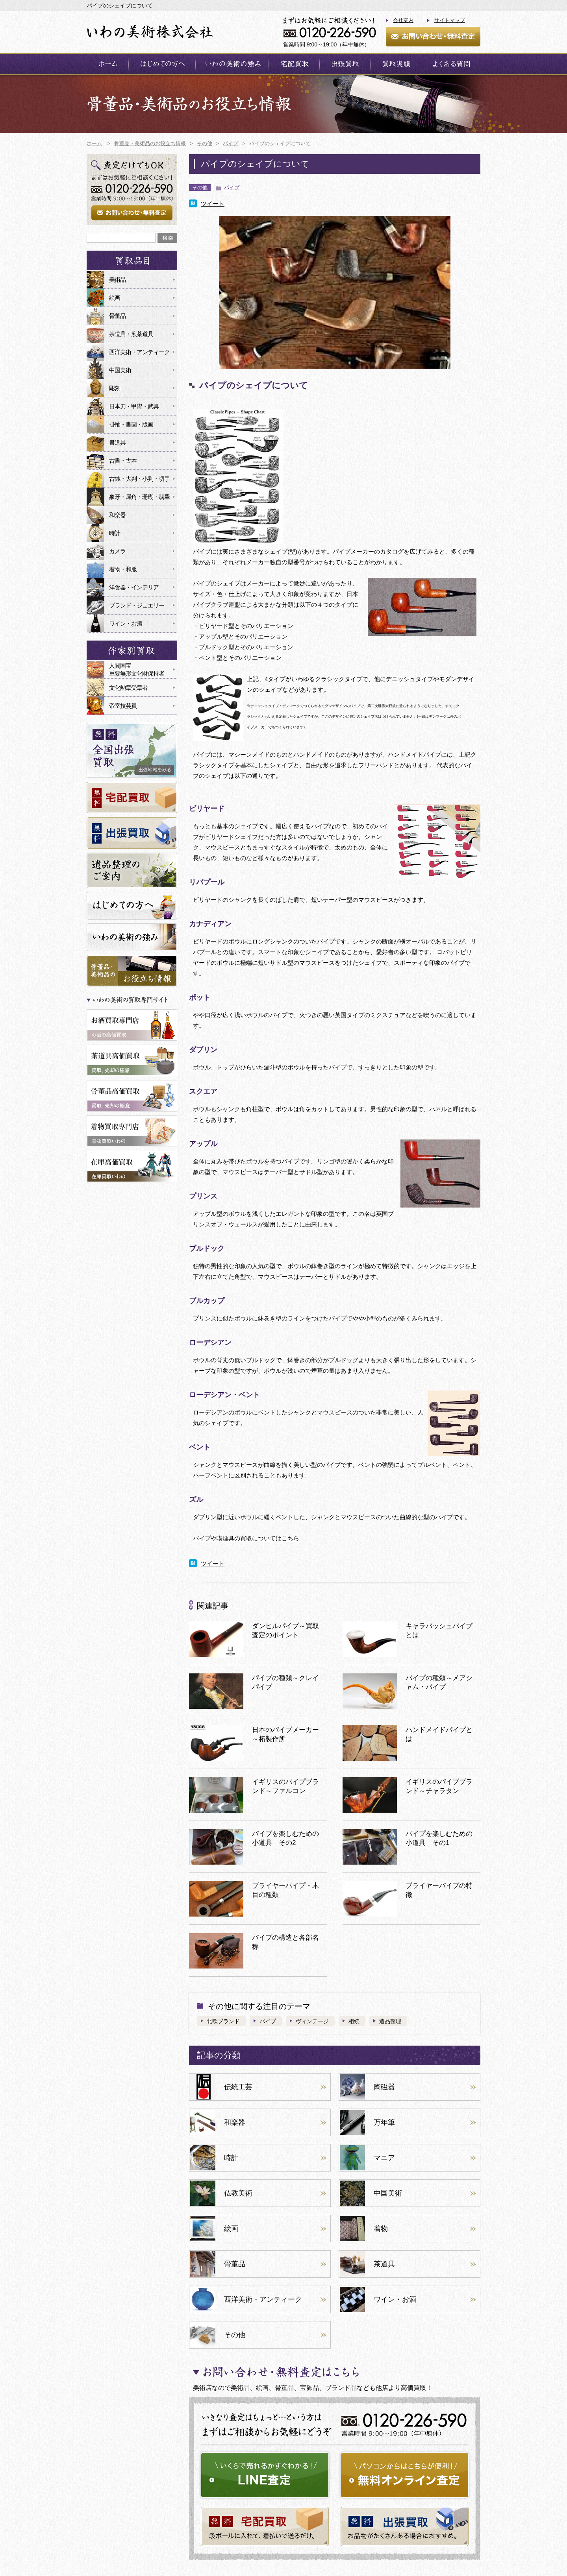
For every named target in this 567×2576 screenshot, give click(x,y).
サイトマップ (449, 20)
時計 (114, 533)
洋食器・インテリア (134, 587)
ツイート (212, 203)
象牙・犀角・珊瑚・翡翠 (139, 496)
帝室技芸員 (123, 705)
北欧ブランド (223, 2021)
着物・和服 (123, 569)
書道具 (117, 442)
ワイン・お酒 (125, 623)
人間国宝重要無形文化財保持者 (136, 669)
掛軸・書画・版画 (131, 424)
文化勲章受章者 (128, 687)
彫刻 (114, 388)
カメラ (117, 551)
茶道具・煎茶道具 (131, 334)
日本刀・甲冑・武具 (134, 406)
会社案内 (403, 20)
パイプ (231, 187)
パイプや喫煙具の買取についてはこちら (246, 1538)
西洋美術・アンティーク (139, 352)
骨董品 (117, 315)
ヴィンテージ (312, 2021)
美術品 (117, 279)
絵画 (114, 297)
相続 (353, 2021)
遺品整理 (390, 2021)
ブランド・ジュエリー (136, 605)
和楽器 (117, 515)
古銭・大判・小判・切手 (139, 478)
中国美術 (120, 370)
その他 (200, 187)
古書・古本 (123, 460)
